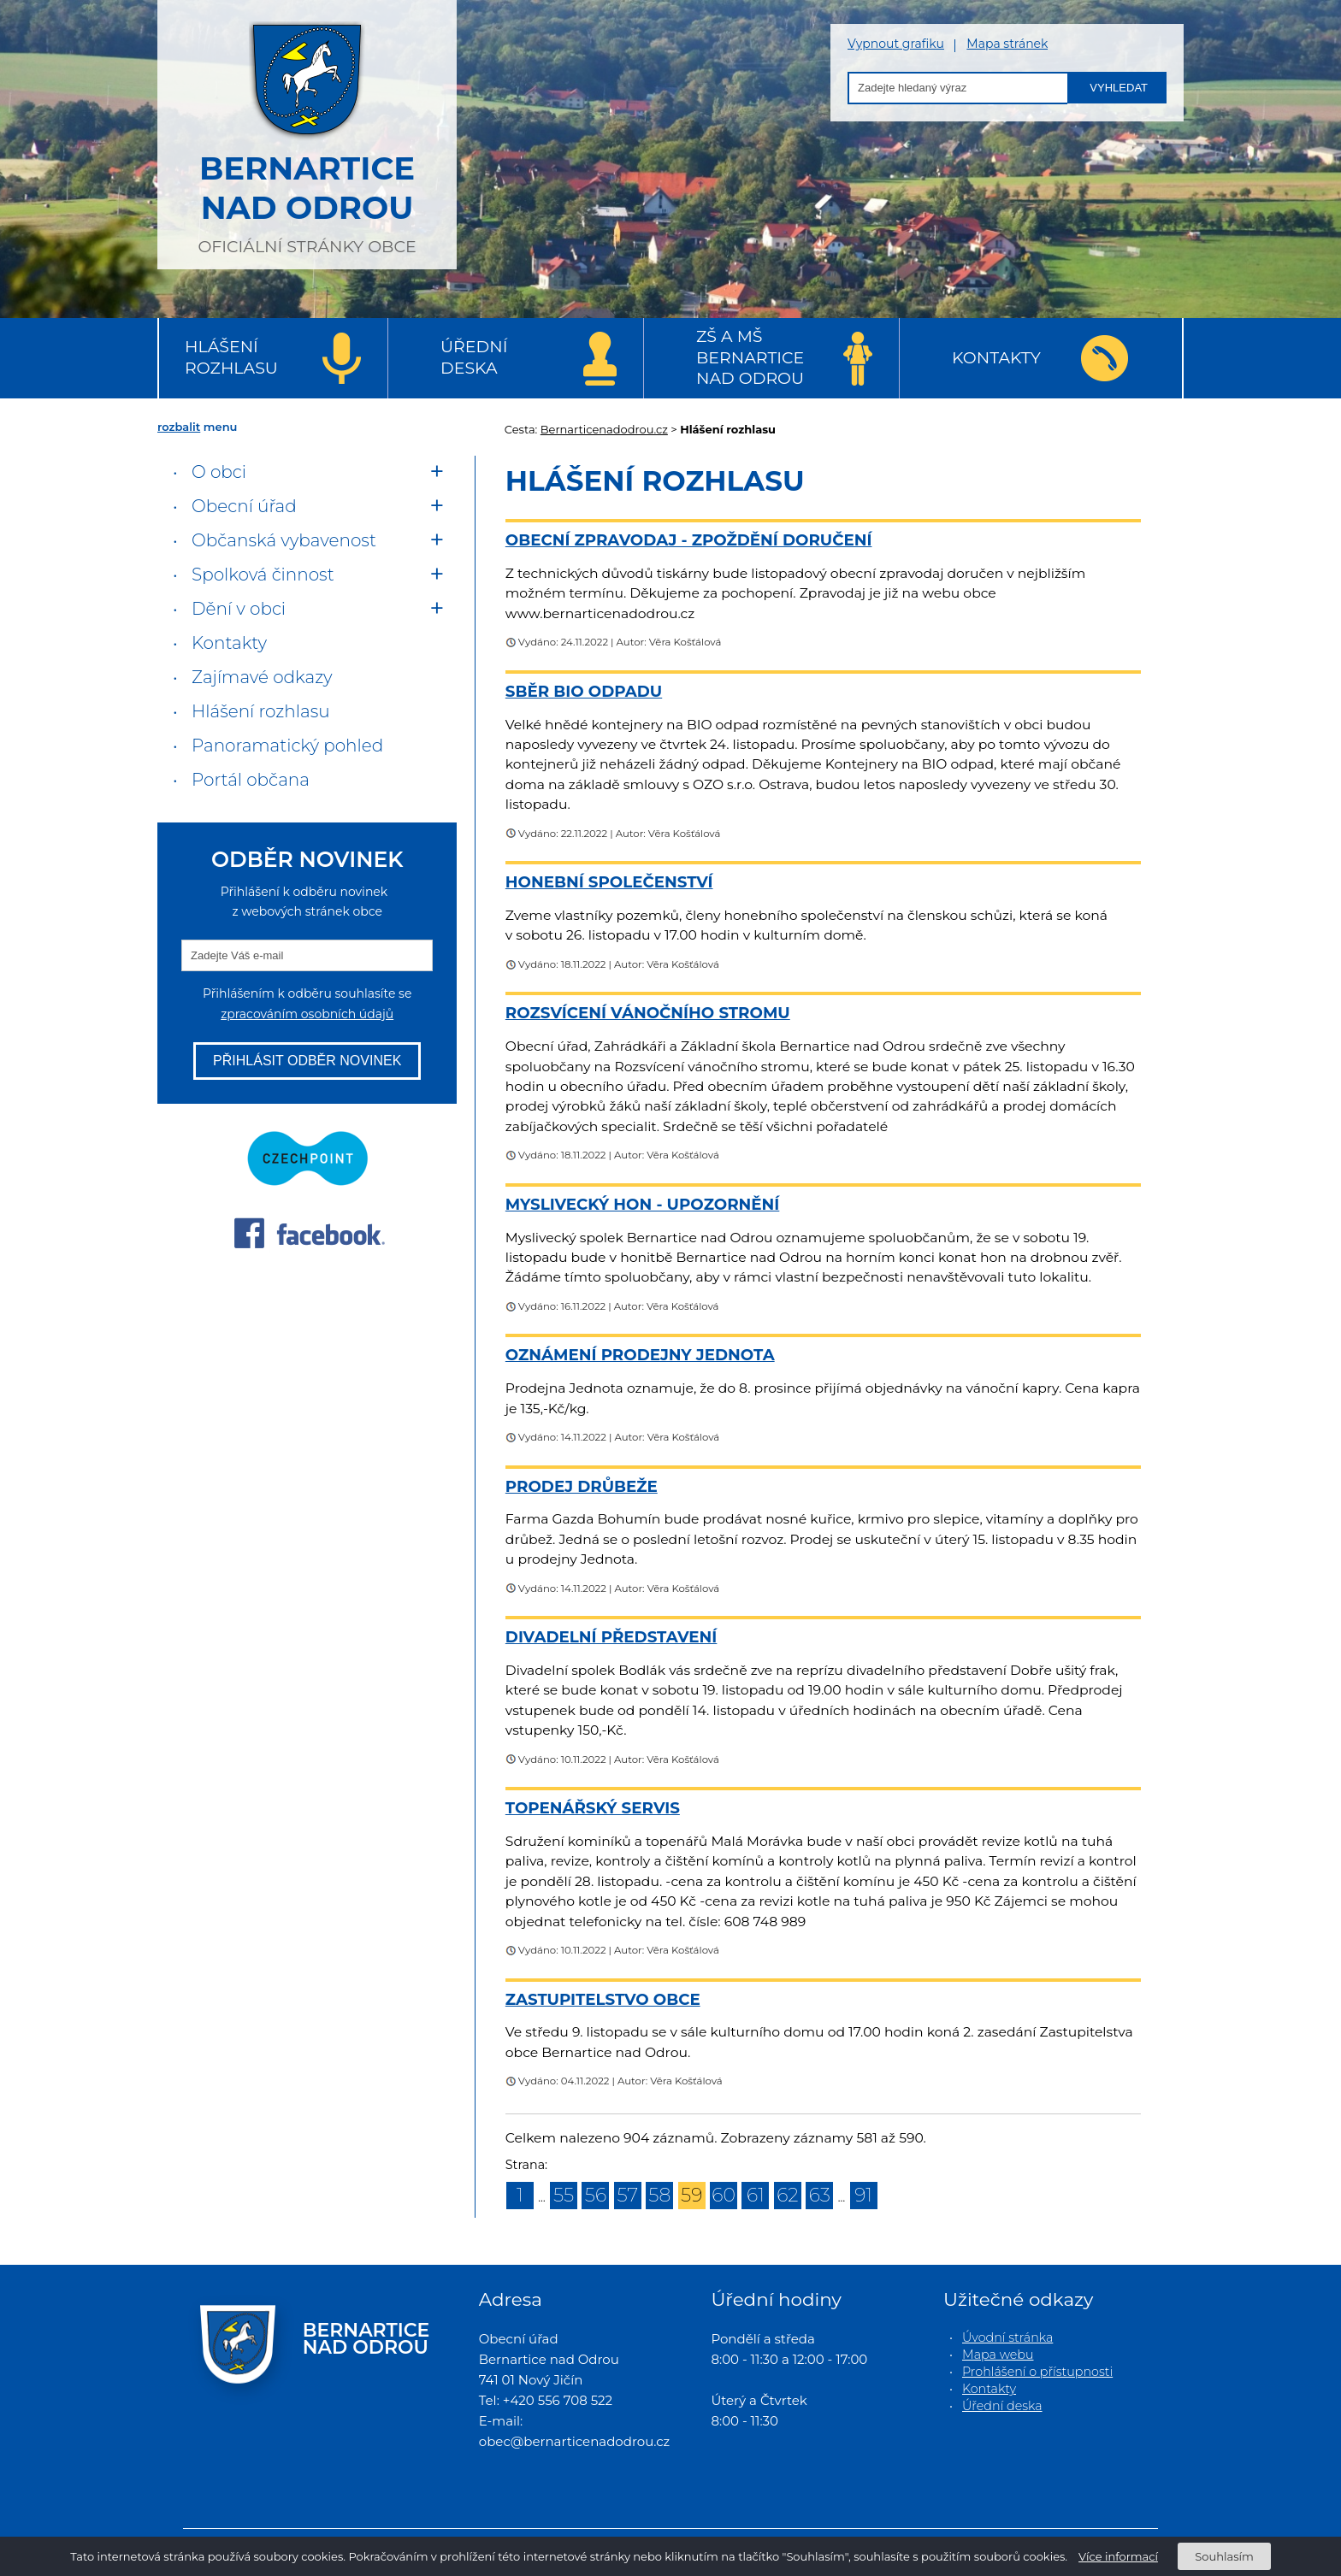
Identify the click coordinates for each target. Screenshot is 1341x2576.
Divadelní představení (611, 1637)
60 (723, 2195)
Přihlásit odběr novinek (307, 1060)
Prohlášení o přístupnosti (1037, 2371)
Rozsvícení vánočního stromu (647, 1013)
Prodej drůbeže (581, 1486)
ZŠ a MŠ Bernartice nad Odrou (750, 357)
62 (787, 2195)
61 (756, 2195)
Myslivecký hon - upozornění (642, 1204)
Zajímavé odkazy (262, 677)
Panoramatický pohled (287, 745)
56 (595, 2195)
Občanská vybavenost (284, 540)
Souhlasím (1224, 2556)
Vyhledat (1119, 87)
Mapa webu (998, 2354)
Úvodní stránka (1007, 2337)
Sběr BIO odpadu (583, 691)
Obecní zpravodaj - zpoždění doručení (688, 540)
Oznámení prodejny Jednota (640, 1355)
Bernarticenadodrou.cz (604, 429)
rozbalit (178, 426)
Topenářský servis (592, 1808)
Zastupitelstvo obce (602, 1999)
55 (563, 2195)
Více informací (1118, 2556)
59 (691, 2195)
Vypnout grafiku (896, 44)
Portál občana (251, 779)
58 (659, 2195)
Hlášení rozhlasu (231, 357)
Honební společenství (609, 882)
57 (627, 2195)
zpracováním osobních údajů (307, 1014)
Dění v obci (239, 608)
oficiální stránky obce (307, 132)
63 (819, 2195)
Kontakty (996, 358)
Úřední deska (473, 357)
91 (863, 2195)
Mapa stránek (1007, 44)
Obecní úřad (244, 506)
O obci (219, 472)
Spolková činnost (263, 574)
